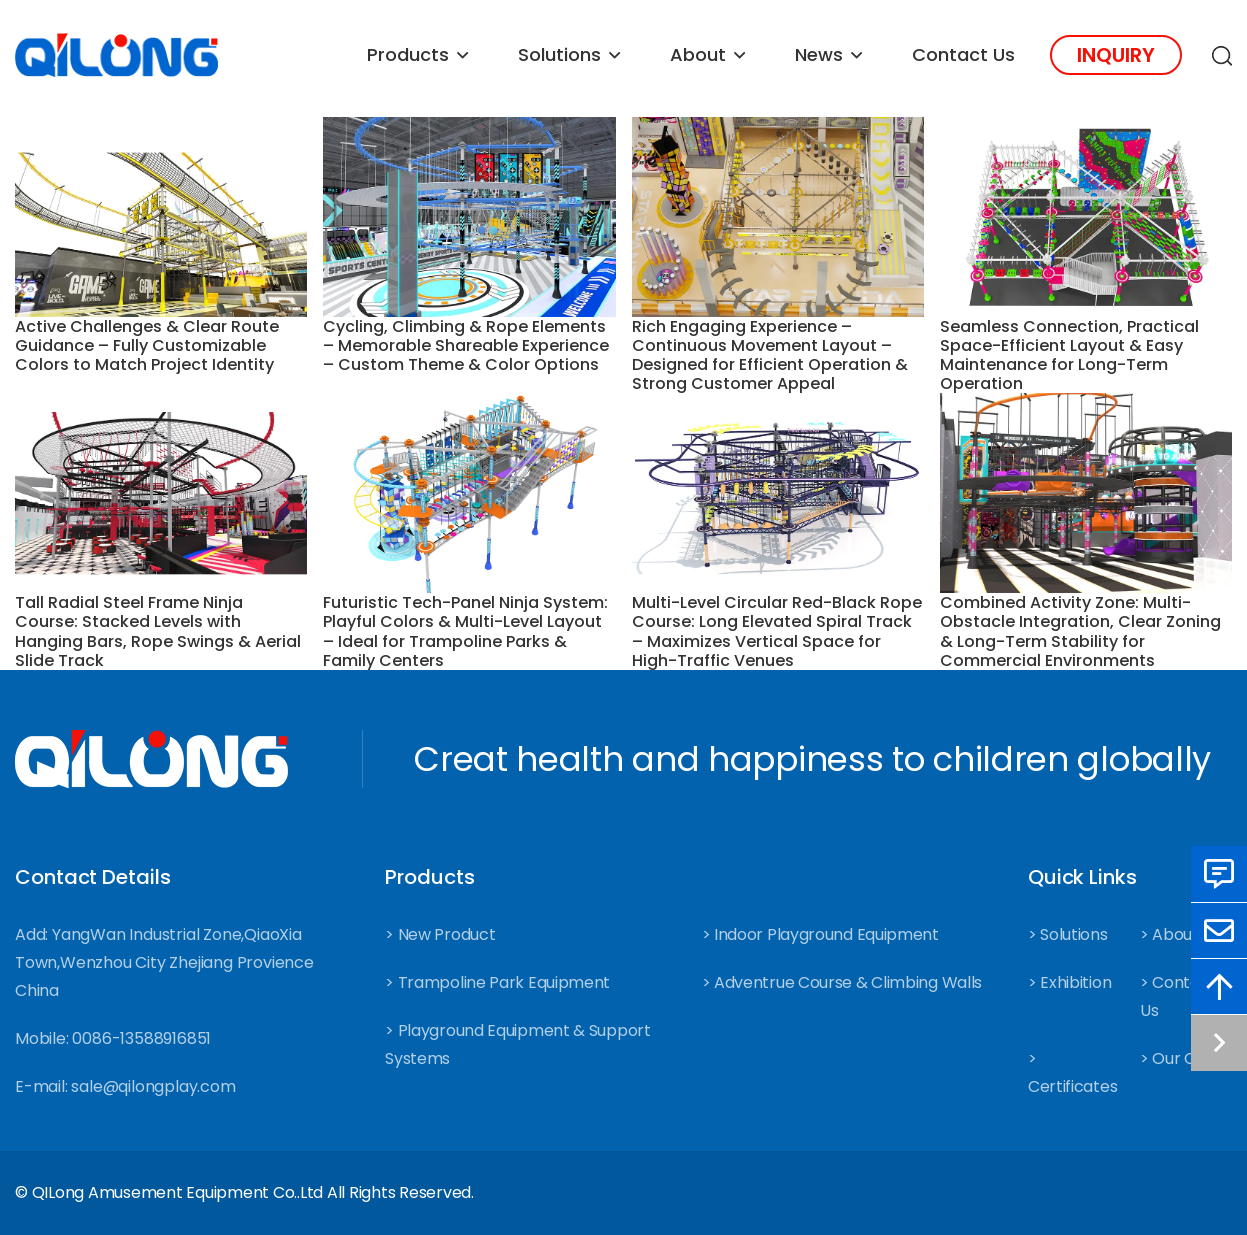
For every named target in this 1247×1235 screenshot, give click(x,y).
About (698, 54)
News (819, 54)
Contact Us (963, 54)
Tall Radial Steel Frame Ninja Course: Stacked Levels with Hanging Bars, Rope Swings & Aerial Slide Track (158, 631)
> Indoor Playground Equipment (820, 934)
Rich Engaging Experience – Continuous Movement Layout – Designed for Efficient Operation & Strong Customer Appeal (770, 355)
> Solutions (1068, 934)
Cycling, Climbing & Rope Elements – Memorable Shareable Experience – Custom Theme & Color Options (466, 346)
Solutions (559, 54)
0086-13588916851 (141, 1038)
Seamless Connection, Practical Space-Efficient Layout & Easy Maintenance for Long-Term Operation (1069, 355)
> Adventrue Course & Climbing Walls (842, 982)
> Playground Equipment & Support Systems (517, 1044)
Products (408, 54)
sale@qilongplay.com (153, 1086)
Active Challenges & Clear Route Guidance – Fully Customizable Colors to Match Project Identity (147, 346)
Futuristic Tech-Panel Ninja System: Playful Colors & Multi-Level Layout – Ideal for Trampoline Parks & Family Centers (465, 631)
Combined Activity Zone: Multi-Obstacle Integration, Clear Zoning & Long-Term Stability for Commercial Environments (1080, 631)
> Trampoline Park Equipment (497, 982)
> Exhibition (1069, 982)
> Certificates (1072, 1072)
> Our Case (1181, 1058)
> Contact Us (1178, 996)
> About (1169, 934)
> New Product (440, 934)
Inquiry (1116, 55)
